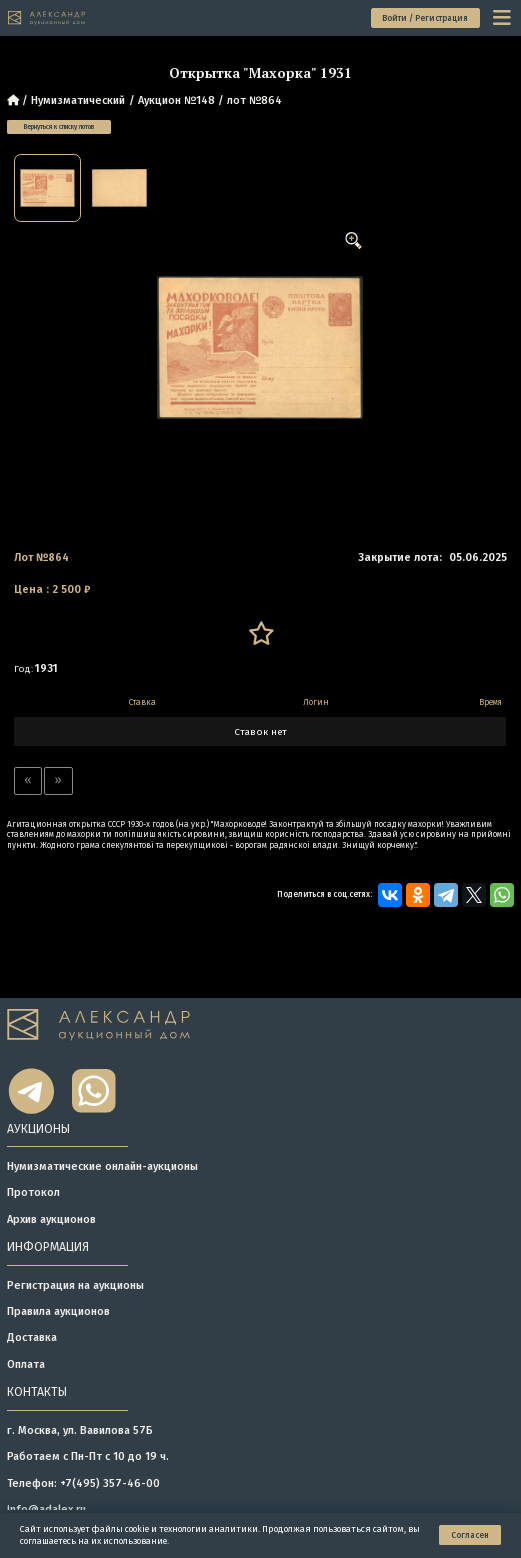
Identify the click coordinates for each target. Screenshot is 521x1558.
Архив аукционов (51, 1219)
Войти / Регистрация (425, 18)
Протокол (33, 1192)
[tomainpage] (47, 18)
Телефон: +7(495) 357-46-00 (83, 1483)
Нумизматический (78, 100)
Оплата (26, 1364)
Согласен (470, 1535)
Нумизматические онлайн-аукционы (102, 1166)
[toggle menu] (503, 18)
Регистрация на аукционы (75, 1285)
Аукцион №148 (176, 100)
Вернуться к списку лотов (59, 127)
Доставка (32, 1337)
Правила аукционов (58, 1311)
